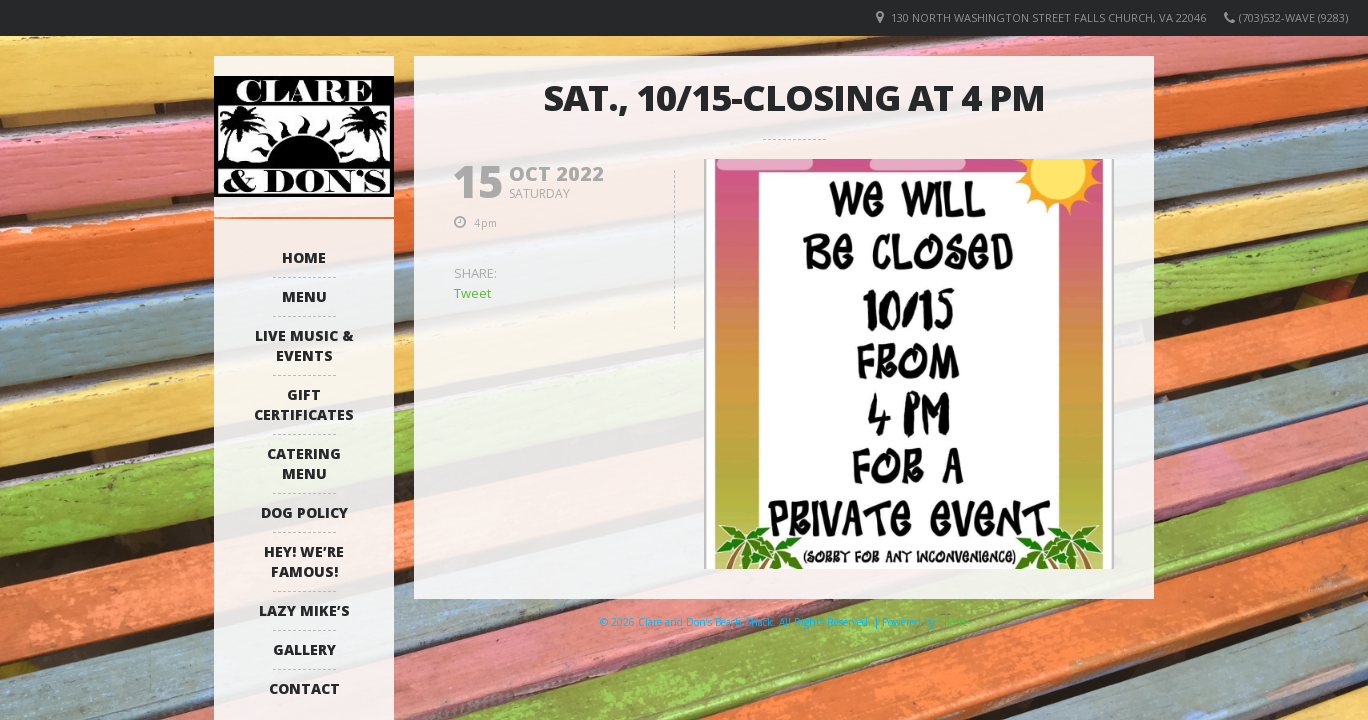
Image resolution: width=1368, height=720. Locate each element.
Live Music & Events (304, 345)
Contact (304, 688)
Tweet (472, 293)
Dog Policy (304, 512)
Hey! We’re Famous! (304, 561)
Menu (304, 296)
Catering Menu (304, 463)
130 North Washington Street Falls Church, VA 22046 (1048, 17)
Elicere (953, 622)
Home (304, 257)
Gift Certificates (304, 404)
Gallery (304, 649)
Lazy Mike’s (304, 610)
